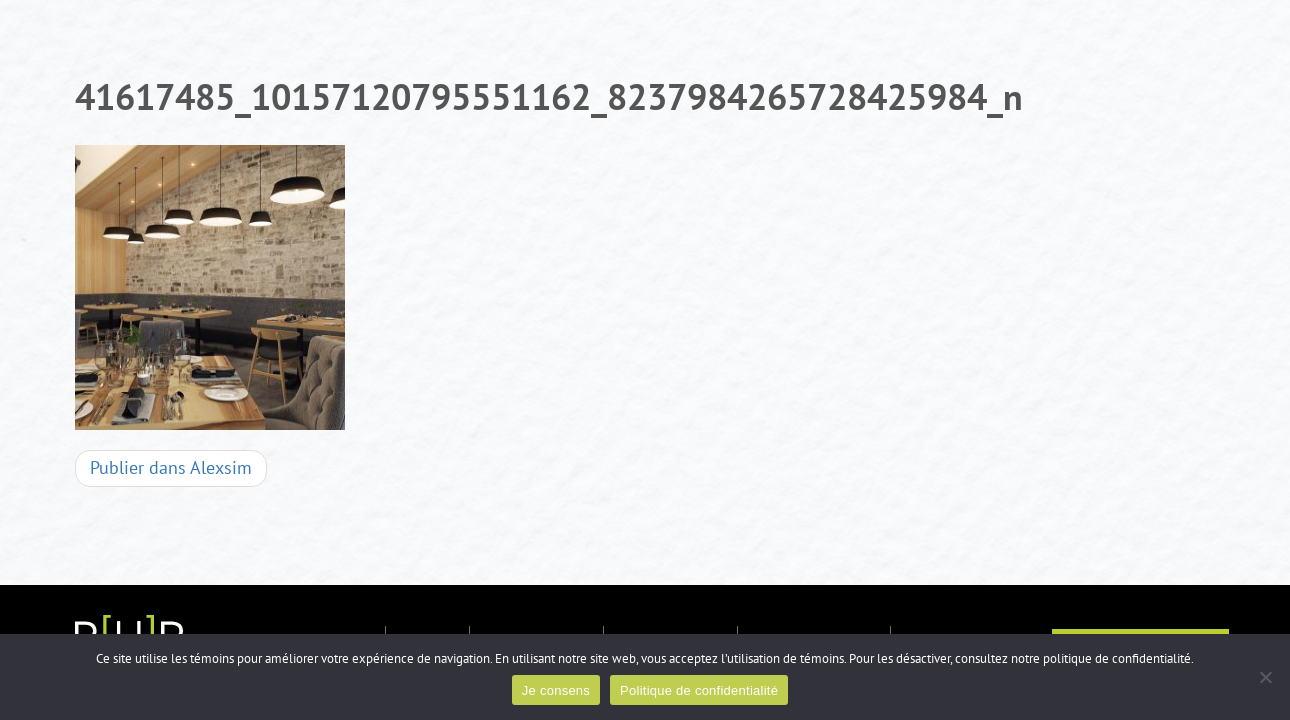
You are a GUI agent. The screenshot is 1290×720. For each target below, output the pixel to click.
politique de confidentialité (1117, 659)
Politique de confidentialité (699, 690)
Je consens (556, 690)
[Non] (1265, 677)
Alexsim (171, 468)
